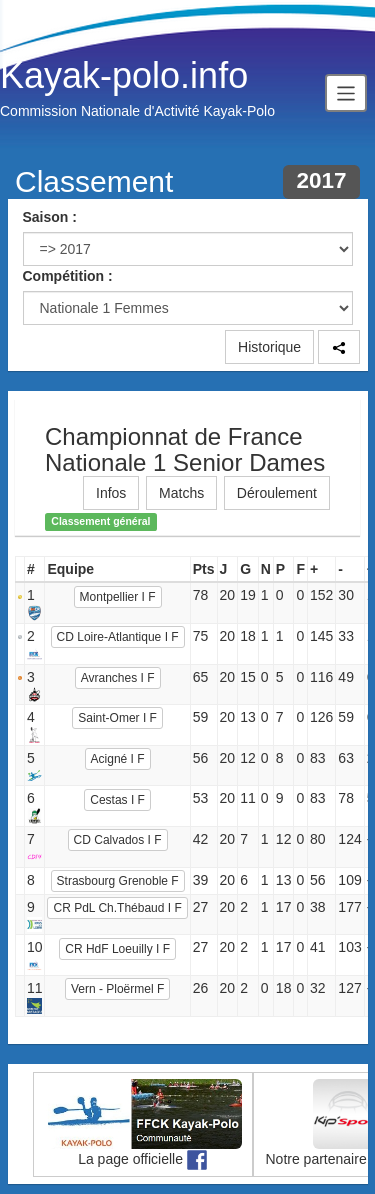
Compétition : (68, 276)
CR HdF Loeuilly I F (117, 949)
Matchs (181, 493)
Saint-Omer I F (117, 718)
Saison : (50, 217)
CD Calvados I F (118, 840)
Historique (269, 347)
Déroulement (277, 493)
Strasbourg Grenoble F (118, 881)
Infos (111, 493)
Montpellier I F (118, 597)
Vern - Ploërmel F (117, 989)
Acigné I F (118, 759)
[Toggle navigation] (346, 92)
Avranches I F (118, 678)
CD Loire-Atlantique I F (118, 637)
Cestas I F (117, 800)
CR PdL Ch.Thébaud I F (117, 908)
